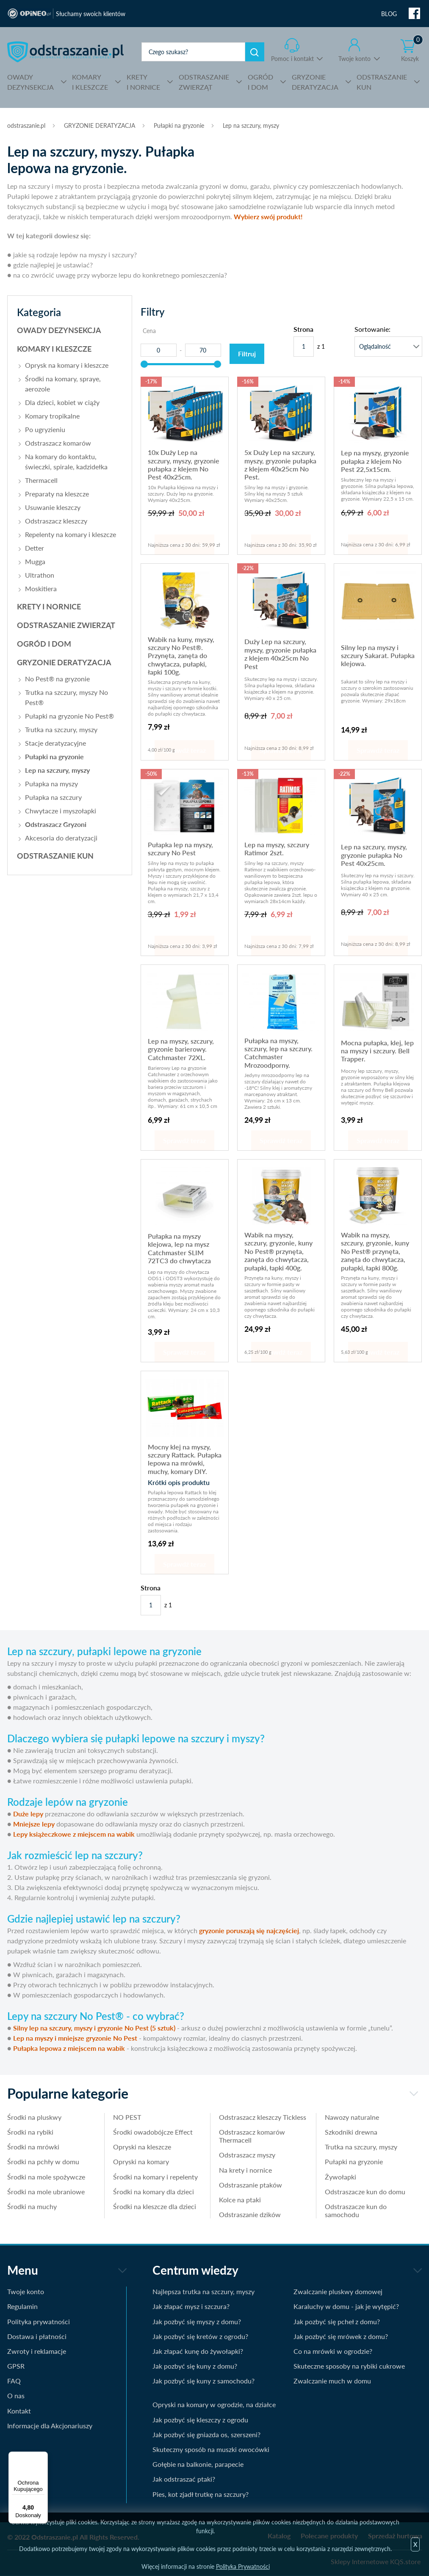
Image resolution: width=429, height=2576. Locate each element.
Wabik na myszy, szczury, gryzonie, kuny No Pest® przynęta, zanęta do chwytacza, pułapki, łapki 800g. (375, 1251)
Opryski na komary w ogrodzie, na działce (214, 2404)
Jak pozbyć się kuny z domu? (194, 2366)
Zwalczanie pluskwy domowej (337, 2291)
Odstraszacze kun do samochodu (356, 2210)
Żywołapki (340, 2177)
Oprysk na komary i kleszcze (66, 365)
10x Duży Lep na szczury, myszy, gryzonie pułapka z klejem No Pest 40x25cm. (183, 464)
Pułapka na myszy (51, 784)
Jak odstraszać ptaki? (183, 2479)
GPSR (16, 2366)
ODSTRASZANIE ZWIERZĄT (66, 625)
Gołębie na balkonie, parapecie (198, 2464)
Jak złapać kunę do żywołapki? (197, 2351)
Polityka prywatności (38, 2321)
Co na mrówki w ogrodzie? (332, 2351)
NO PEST (127, 2117)
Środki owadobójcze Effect (153, 2132)
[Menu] (43, 2457)
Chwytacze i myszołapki (60, 811)
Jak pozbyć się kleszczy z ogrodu (200, 2420)
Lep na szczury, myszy (251, 125)
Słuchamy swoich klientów (90, 13)
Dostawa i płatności (36, 2336)
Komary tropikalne (52, 416)
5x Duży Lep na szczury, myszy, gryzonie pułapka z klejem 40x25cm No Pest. (280, 464)
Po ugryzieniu (45, 429)
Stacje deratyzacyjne (55, 743)
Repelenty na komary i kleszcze (70, 534)
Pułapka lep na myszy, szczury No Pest (180, 848)
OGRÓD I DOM (44, 643)
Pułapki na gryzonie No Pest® (69, 716)
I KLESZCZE (90, 81)
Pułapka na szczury (53, 797)
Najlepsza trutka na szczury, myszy (203, 2291)
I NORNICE (143, 81)
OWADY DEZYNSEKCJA (59, 330)
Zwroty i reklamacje (36, 2351)
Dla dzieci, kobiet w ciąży (62, 402)
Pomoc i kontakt (292, 58)
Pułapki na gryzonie (179, 125)
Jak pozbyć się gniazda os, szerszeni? (206, 2434)
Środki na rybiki (30, 2132)
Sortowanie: (372, 329)
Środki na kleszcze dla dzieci (154, 2206)
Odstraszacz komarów (58, 443)
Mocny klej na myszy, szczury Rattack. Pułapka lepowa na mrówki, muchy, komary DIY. (184, 1459)
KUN (382, 81)
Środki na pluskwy (34, 2117)
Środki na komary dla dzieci (153, 2192)
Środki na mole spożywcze (46, 2177)
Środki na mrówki (33, 2147)
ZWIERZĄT (204, 81)
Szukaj (254, 51)
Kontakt (19, 2411)
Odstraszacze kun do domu (365, 2192)
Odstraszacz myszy (247, 2155)
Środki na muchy (32, 2206)
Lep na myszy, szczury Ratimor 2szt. (276, 848)
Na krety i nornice (245, 2170)
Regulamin (22, 2306)
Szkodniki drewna (351, 2132)
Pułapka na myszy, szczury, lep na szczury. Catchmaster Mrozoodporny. (278, 1052)
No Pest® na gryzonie (57, 679)
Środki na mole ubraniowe (46, 2192)
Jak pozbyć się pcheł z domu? (336, 2321)
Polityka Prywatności (243, 2566)
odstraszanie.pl (65, 51)
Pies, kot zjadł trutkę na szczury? (200, 2494)
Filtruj (247, 354)
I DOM (260, 81)
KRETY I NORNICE (49, 606)
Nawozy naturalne (352, 2117)
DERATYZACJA (315, 81)
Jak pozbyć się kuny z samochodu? (203, 2381)
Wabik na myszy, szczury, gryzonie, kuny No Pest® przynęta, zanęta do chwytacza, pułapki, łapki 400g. (278, 1251)
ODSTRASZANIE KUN (55, 855)
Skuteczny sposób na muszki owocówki (210, 2449)
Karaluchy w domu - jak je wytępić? (346, 2306)
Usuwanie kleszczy (52, 507)
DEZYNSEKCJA (30, 81)
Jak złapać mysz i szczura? (191, 2306)
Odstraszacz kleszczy (56, 521)
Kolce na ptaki (240, 2200)
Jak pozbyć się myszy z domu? (196, 2321)
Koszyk (411, 50)
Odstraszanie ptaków (250, 2185)
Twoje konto (354, 58)
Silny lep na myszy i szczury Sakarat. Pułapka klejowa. (378, 655)
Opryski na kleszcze (142, 2147)
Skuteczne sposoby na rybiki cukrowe (349, 2366)
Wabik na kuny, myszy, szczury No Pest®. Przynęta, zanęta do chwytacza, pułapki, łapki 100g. (181, 655)
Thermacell (41, 480)
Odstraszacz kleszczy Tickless (262, 2117)
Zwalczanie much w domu (332, 2381)
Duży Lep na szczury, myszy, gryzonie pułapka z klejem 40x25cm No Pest (280, 653)
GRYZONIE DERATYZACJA (99, 125)
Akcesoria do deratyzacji (61, 838)
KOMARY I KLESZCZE (54, 348)
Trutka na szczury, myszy (61, 729)
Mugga (35, 561)
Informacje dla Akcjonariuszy (49, 2426)
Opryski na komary (141, 2161)
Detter (34, 548)
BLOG (389, 13)
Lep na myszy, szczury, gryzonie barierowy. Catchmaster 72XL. (181, 1049)
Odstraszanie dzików (250, 2214)
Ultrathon (39, 575)
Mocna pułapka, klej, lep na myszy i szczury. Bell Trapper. (377, 1051)
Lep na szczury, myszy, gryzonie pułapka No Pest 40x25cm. (374, 855)
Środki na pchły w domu (43, 2161)
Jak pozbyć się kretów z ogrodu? (200, 2336)
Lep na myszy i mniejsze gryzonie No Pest (75, 2038)
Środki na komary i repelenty (155, 2177)
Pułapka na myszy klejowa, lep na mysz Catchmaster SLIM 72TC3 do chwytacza (179, 1248)
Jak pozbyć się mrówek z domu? (340, 2336)
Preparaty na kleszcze (57, 494)
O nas (16, 2395)
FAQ (14, 2381)
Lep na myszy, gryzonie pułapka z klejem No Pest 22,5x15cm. (375, 461)
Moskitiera (41, 588)
